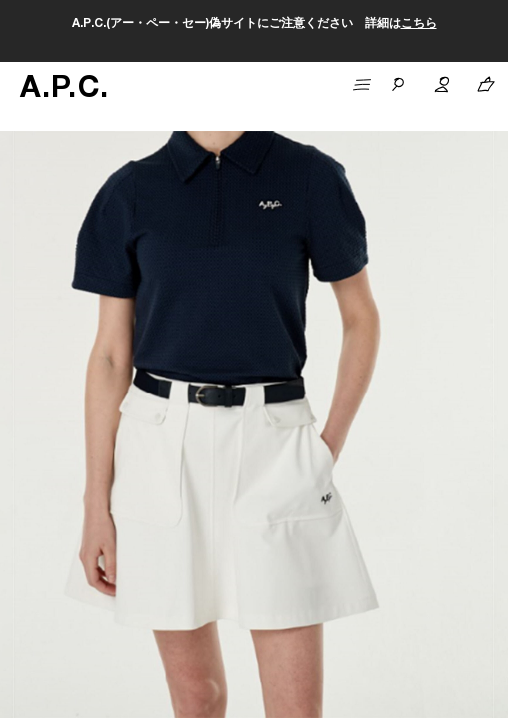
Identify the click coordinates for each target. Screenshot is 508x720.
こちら (419, 24)
